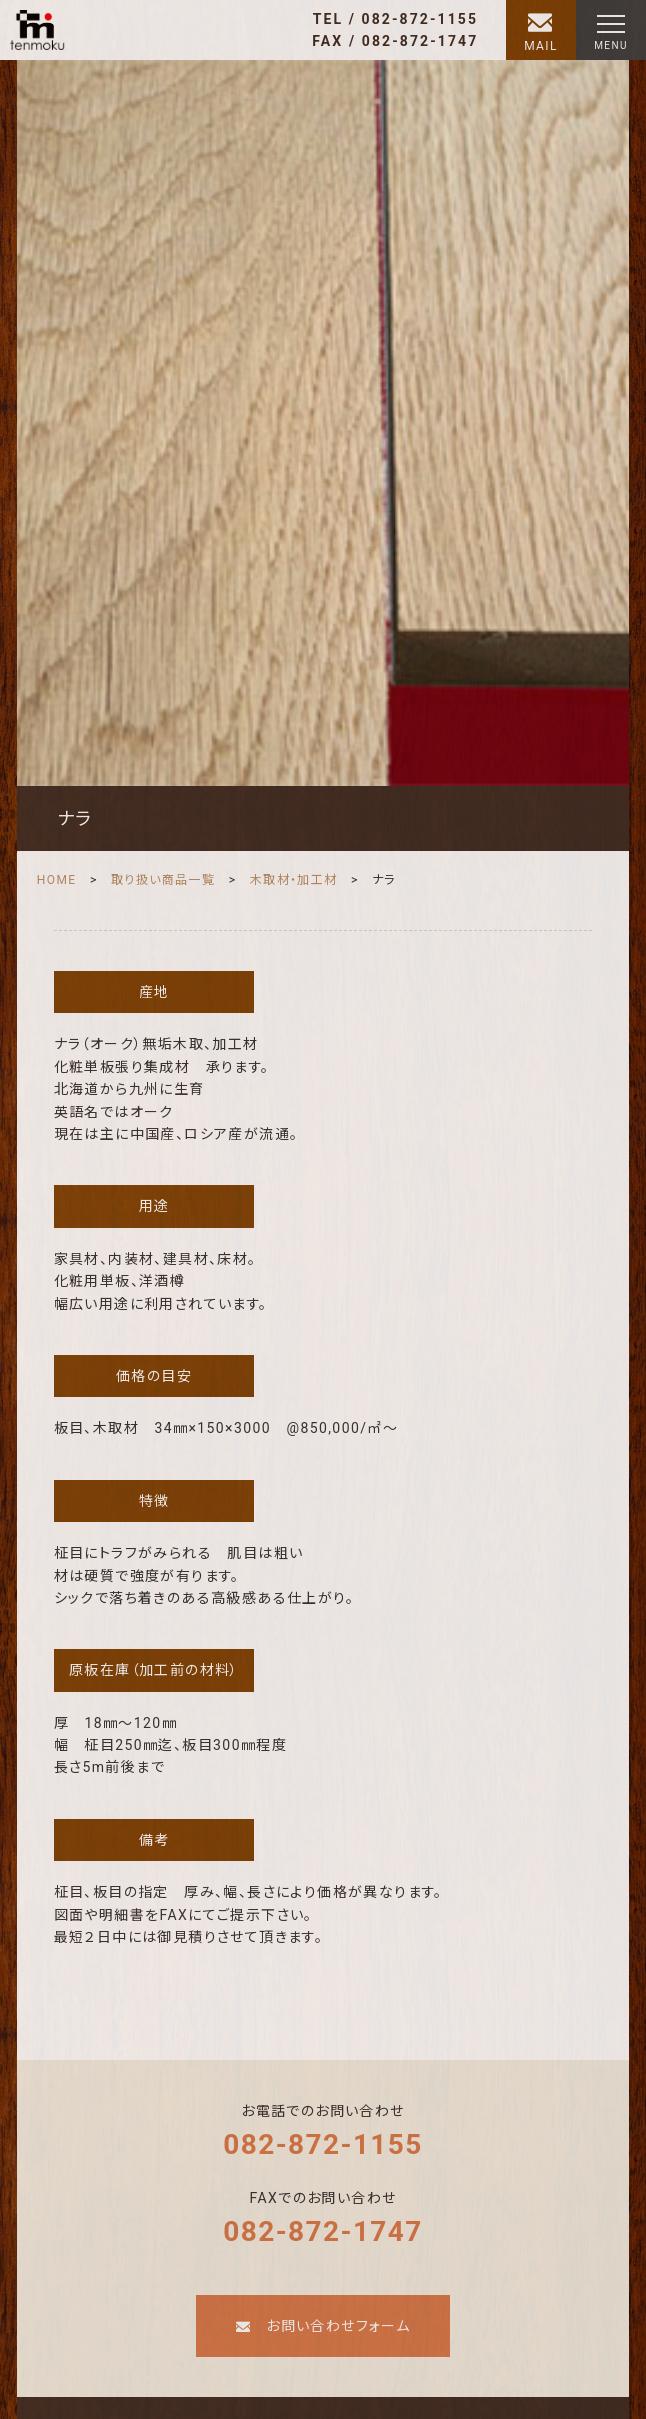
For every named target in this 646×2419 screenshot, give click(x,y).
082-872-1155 (323, 2144)
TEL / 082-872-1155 (395, 19)
